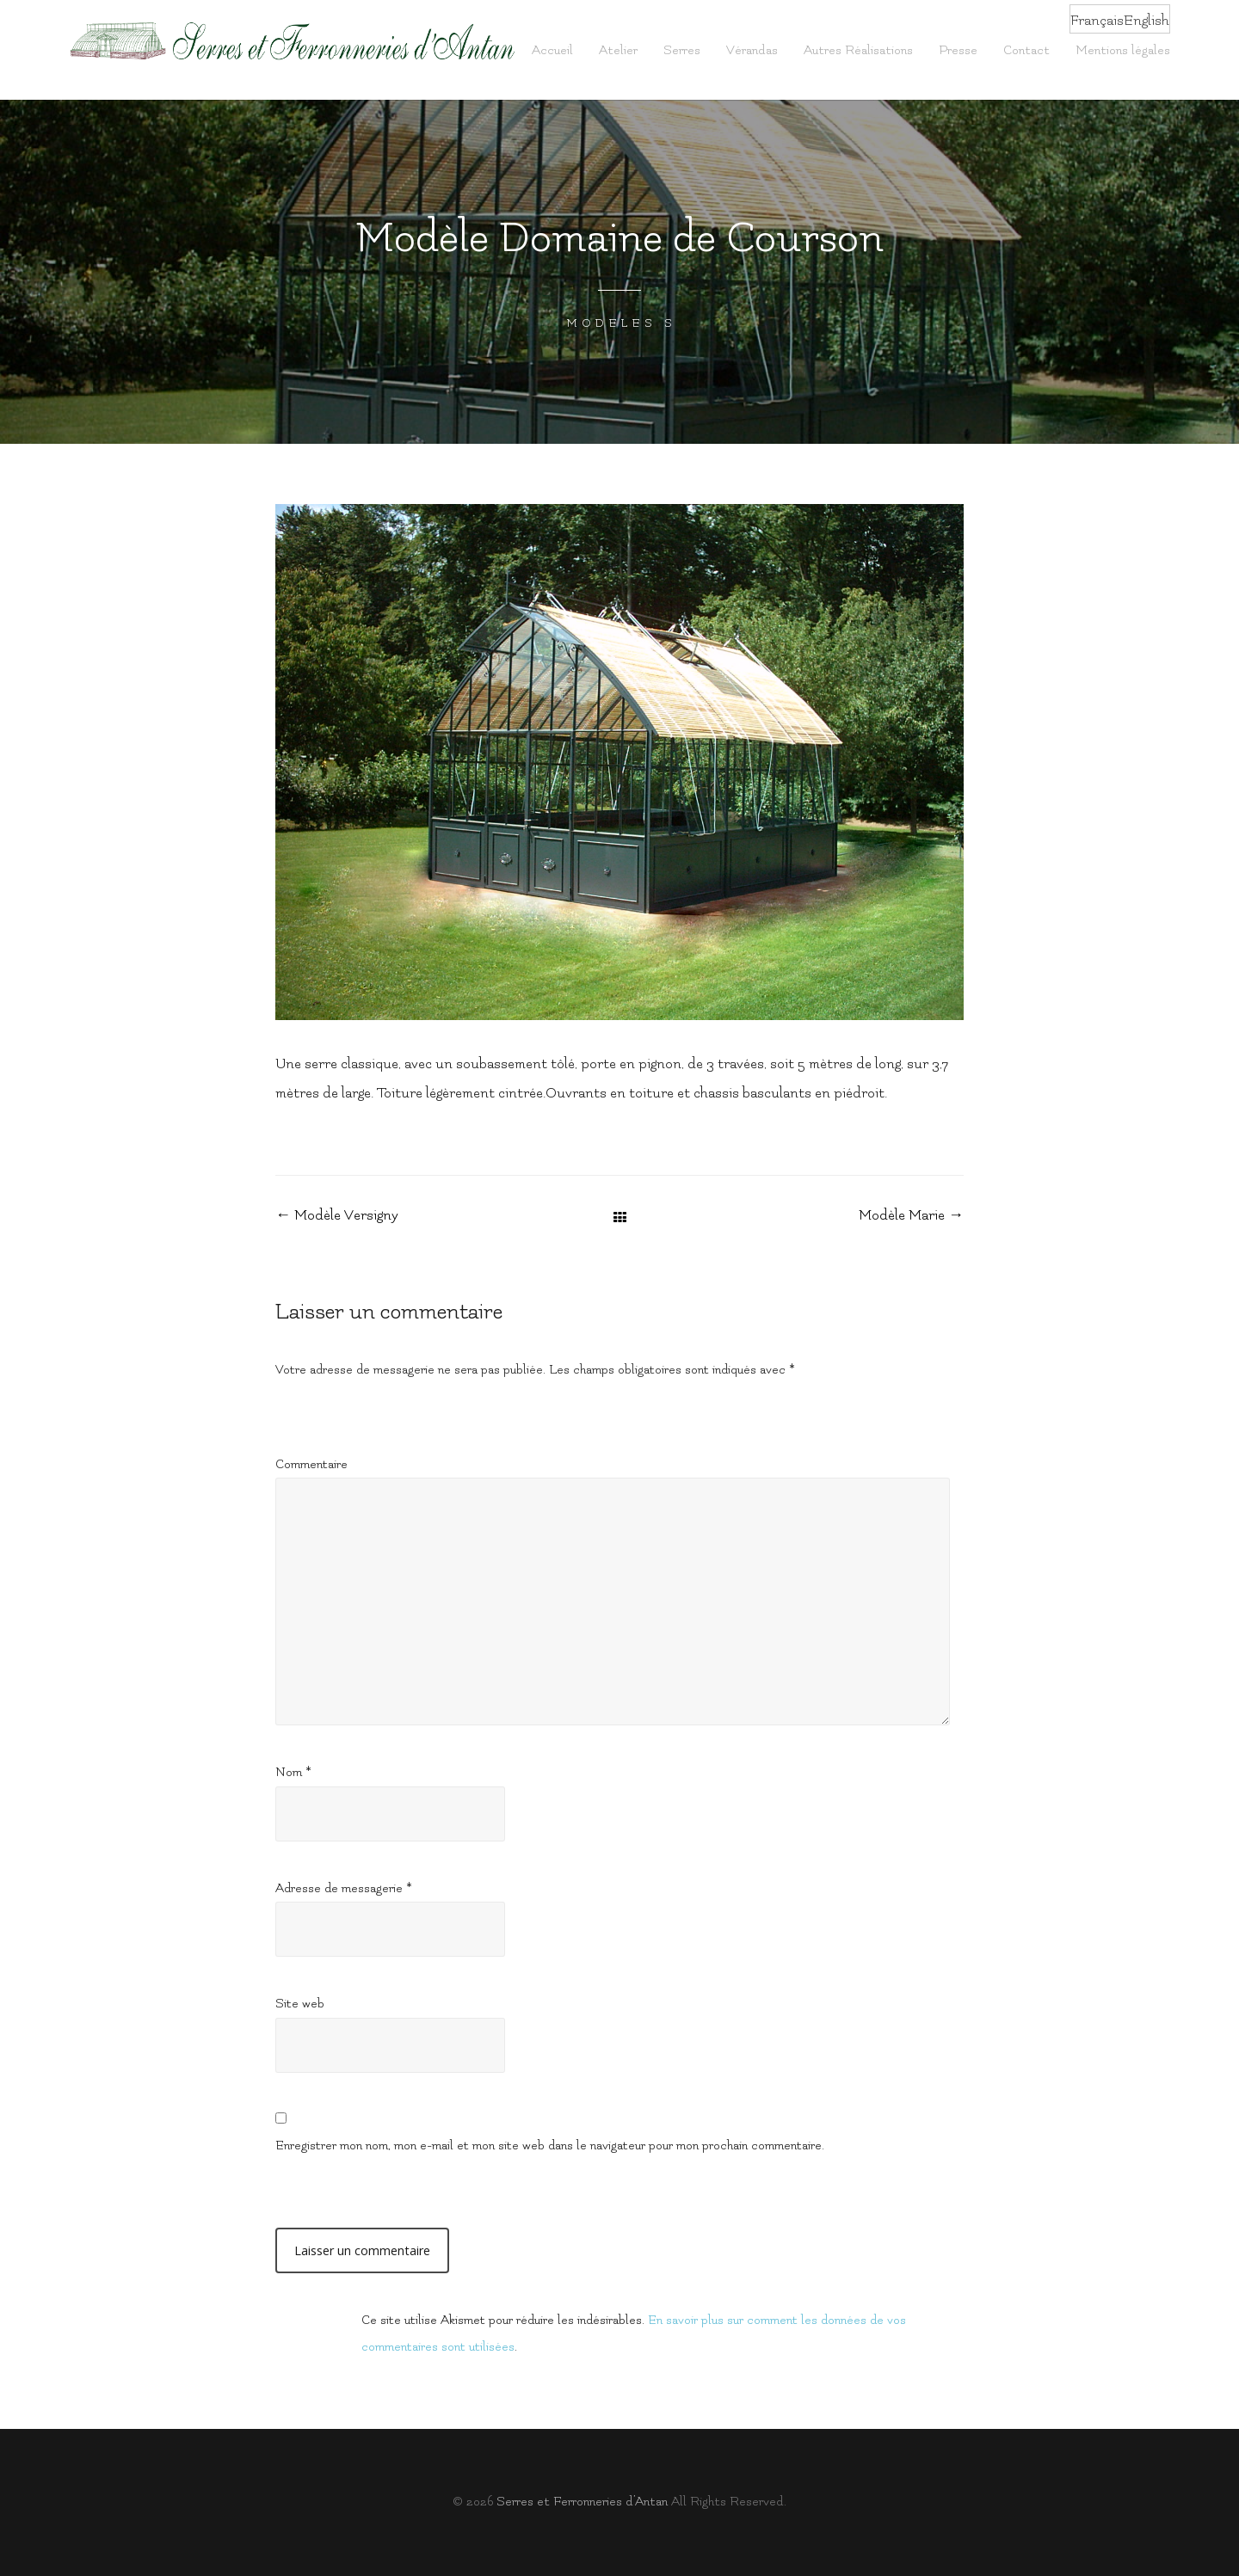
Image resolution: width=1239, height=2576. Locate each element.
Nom (293, 1772)
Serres (681, 50)
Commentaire (311, 1464)
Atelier (618, 50)
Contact (1026, 50)
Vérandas (752, 50)
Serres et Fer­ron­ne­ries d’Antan (582, 2501)
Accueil (552, 50)
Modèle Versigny (336, 1215)
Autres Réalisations (858, 50)
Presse (958, 50)
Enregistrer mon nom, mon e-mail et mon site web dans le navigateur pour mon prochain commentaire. (549, 2145)
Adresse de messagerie (343, 1888)
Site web (299, 2003)
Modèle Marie (911, 1215)
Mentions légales (1123, 50)
